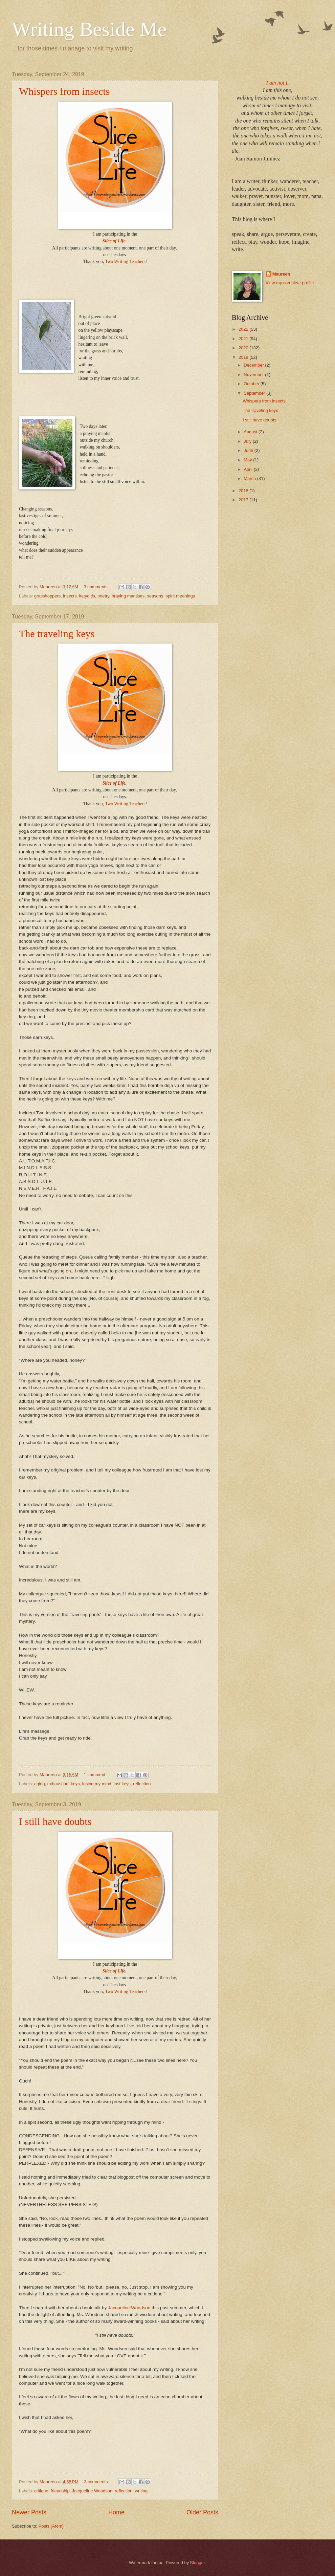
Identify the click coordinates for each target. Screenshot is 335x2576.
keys (75, 1783)
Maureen (281, 274)
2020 (244, 347)
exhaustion (57, 1783)
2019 (244, 357)
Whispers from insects (64, 91)
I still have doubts (55, 1821)
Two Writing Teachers (125, 261)
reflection (142, 1783)
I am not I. (277, 83)
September (255, 393)
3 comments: (97, 586)
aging (39, 1783)
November (254, 374)
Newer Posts (29, 2512)
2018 (244, 490)
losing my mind (96, 1783)
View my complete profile (290, 282)
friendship (60, 2490)
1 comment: (96, 1774)
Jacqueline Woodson (129, 2307)
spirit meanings (180, 595)
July (248, 441)
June (249, 450)
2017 (244, 499)
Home (116, 2512)
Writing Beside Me (89, 29)
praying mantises (128, 595)
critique (41, 2490)
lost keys (122, 1783)
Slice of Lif (113, 1970)
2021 (244, 338)
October (252, 383)
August (251, 431)
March (250, 478)
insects (69, 595)
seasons (155, 595)
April (248, 469)
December (254, 365)
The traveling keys (56, 633)
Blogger (197, 2562)
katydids (87, 595)
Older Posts (202, 2512)
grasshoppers (47, 595)
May (248, 459)
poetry (103, 595)
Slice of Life (114, 240)
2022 (244, 329)
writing (141, 2490)
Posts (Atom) (51, 2526)
